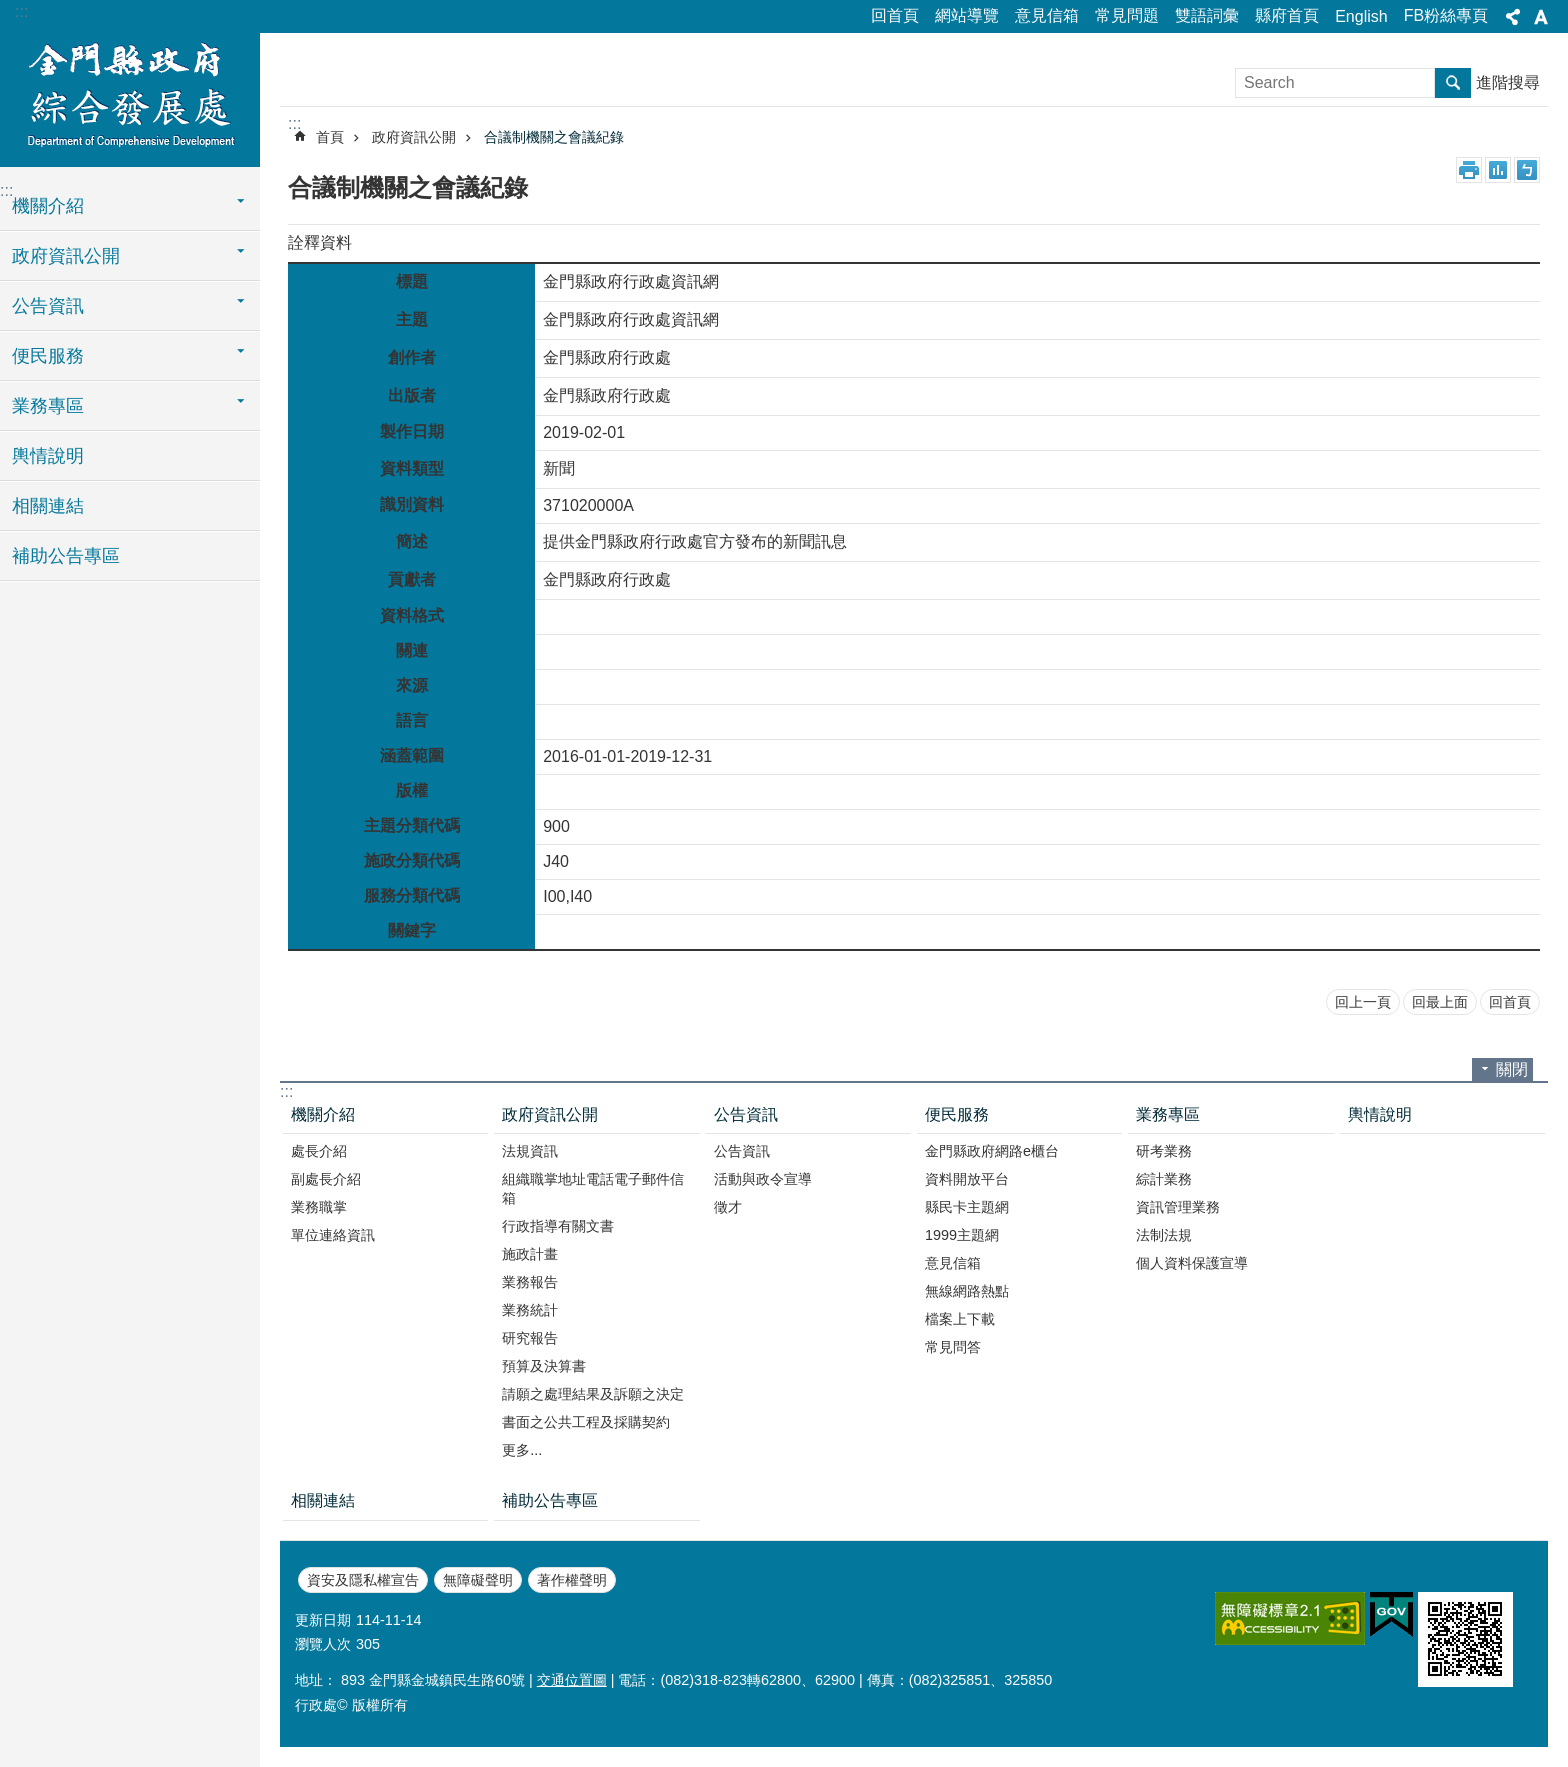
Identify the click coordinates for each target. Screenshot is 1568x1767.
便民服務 (48, 356)
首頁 (330, 137)
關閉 (1512, 1069)
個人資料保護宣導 (1192, 1263)
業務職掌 (319, 1207)
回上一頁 (1363, 1002)
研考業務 (1164, 1151)
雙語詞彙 (1207, 15)
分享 (1513, 17)
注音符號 (1527, 170)
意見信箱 (1047, 15)
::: (21, 11)
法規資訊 (530, 1151)
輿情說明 (48, 456)
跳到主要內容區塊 (10, 10)
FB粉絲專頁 (1446, 15)
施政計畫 (530, 1254)
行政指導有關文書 (558, 1226)
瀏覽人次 (323, 1644)
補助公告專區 (66, 556)
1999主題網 (962, 1235)
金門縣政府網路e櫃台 (992, 1151)
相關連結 (48, 506)
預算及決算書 (544, 1366)
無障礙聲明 (478, 1580)
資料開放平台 (967, 1179)
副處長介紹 (326, 1179)
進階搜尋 (1508, 82)
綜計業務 (1164, 1179)
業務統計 (530, 1310)
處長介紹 (319, 1151)
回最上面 (1440, 1002)
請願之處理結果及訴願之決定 (593, 1394)
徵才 (728, 1207)
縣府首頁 (1287, 15)
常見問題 (1127, 15)
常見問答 (953, 1347)
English (1361, 16)
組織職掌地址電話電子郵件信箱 (593, 1188)
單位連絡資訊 (333, 1235)
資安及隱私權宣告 (363, 1580)
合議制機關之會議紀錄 (554, 137)
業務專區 (48, 406)
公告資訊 (48, 306)
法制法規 (1164, 1235)
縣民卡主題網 (967, 1207)
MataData (1498, 170)
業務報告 (530, 1282)
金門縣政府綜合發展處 (130, 97)
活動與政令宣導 (763, 1179)
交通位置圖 (572, 1680)
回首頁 (895, 15)
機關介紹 (48, 206)
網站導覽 (967, 15)
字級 (1541, 17)
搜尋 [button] (1453, 83)
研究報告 (530, 1338)
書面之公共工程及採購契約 (586, 1422)
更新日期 (323, 1620)
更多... (522, 1450)
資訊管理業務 (1178, 1207)
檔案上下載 (960, 1319)
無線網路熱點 (967, 1291)
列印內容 (1469, 170)
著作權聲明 (572, 1580)
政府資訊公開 (66, 256)
